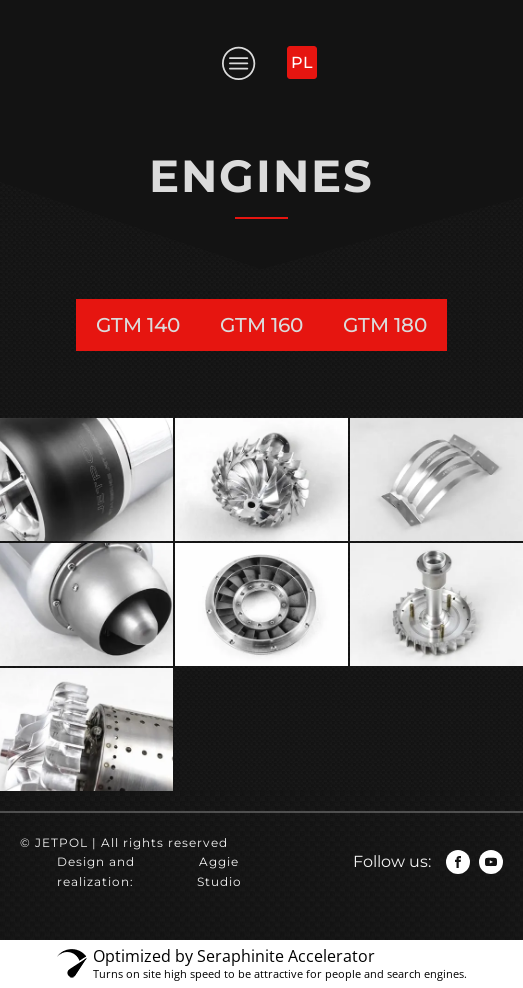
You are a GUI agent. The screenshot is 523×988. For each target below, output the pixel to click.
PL (302, 62)
